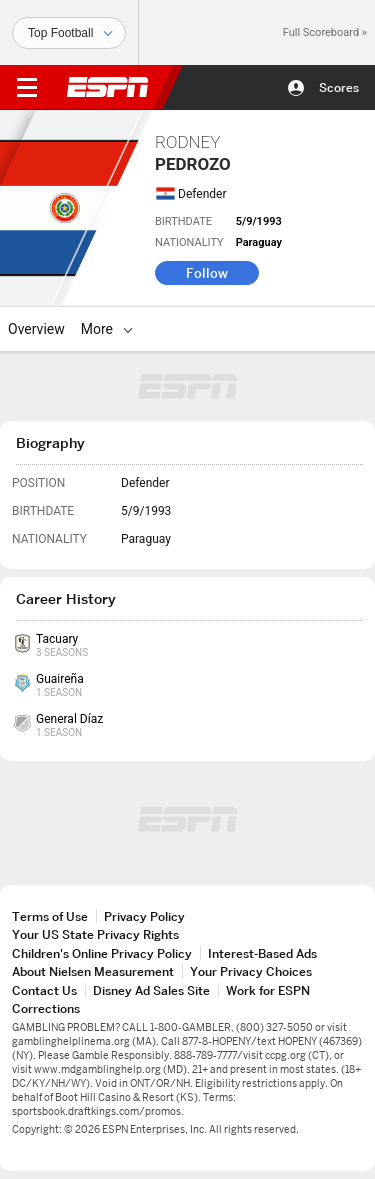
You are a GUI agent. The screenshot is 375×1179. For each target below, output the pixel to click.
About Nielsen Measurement (93, 971)
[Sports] (69, 33)
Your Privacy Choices (251, 971)
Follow (207, 273)
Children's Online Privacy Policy (102, 953)
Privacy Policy (144, 916)
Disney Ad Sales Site (151, 990)
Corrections (46, 1008)
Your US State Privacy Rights (95, 934)
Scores (339, 87)
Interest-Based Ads (262, 953)
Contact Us (44, 990)
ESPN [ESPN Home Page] (108, 87)
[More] (128, 329)
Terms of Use (50, 916)
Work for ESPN (268, 990)
